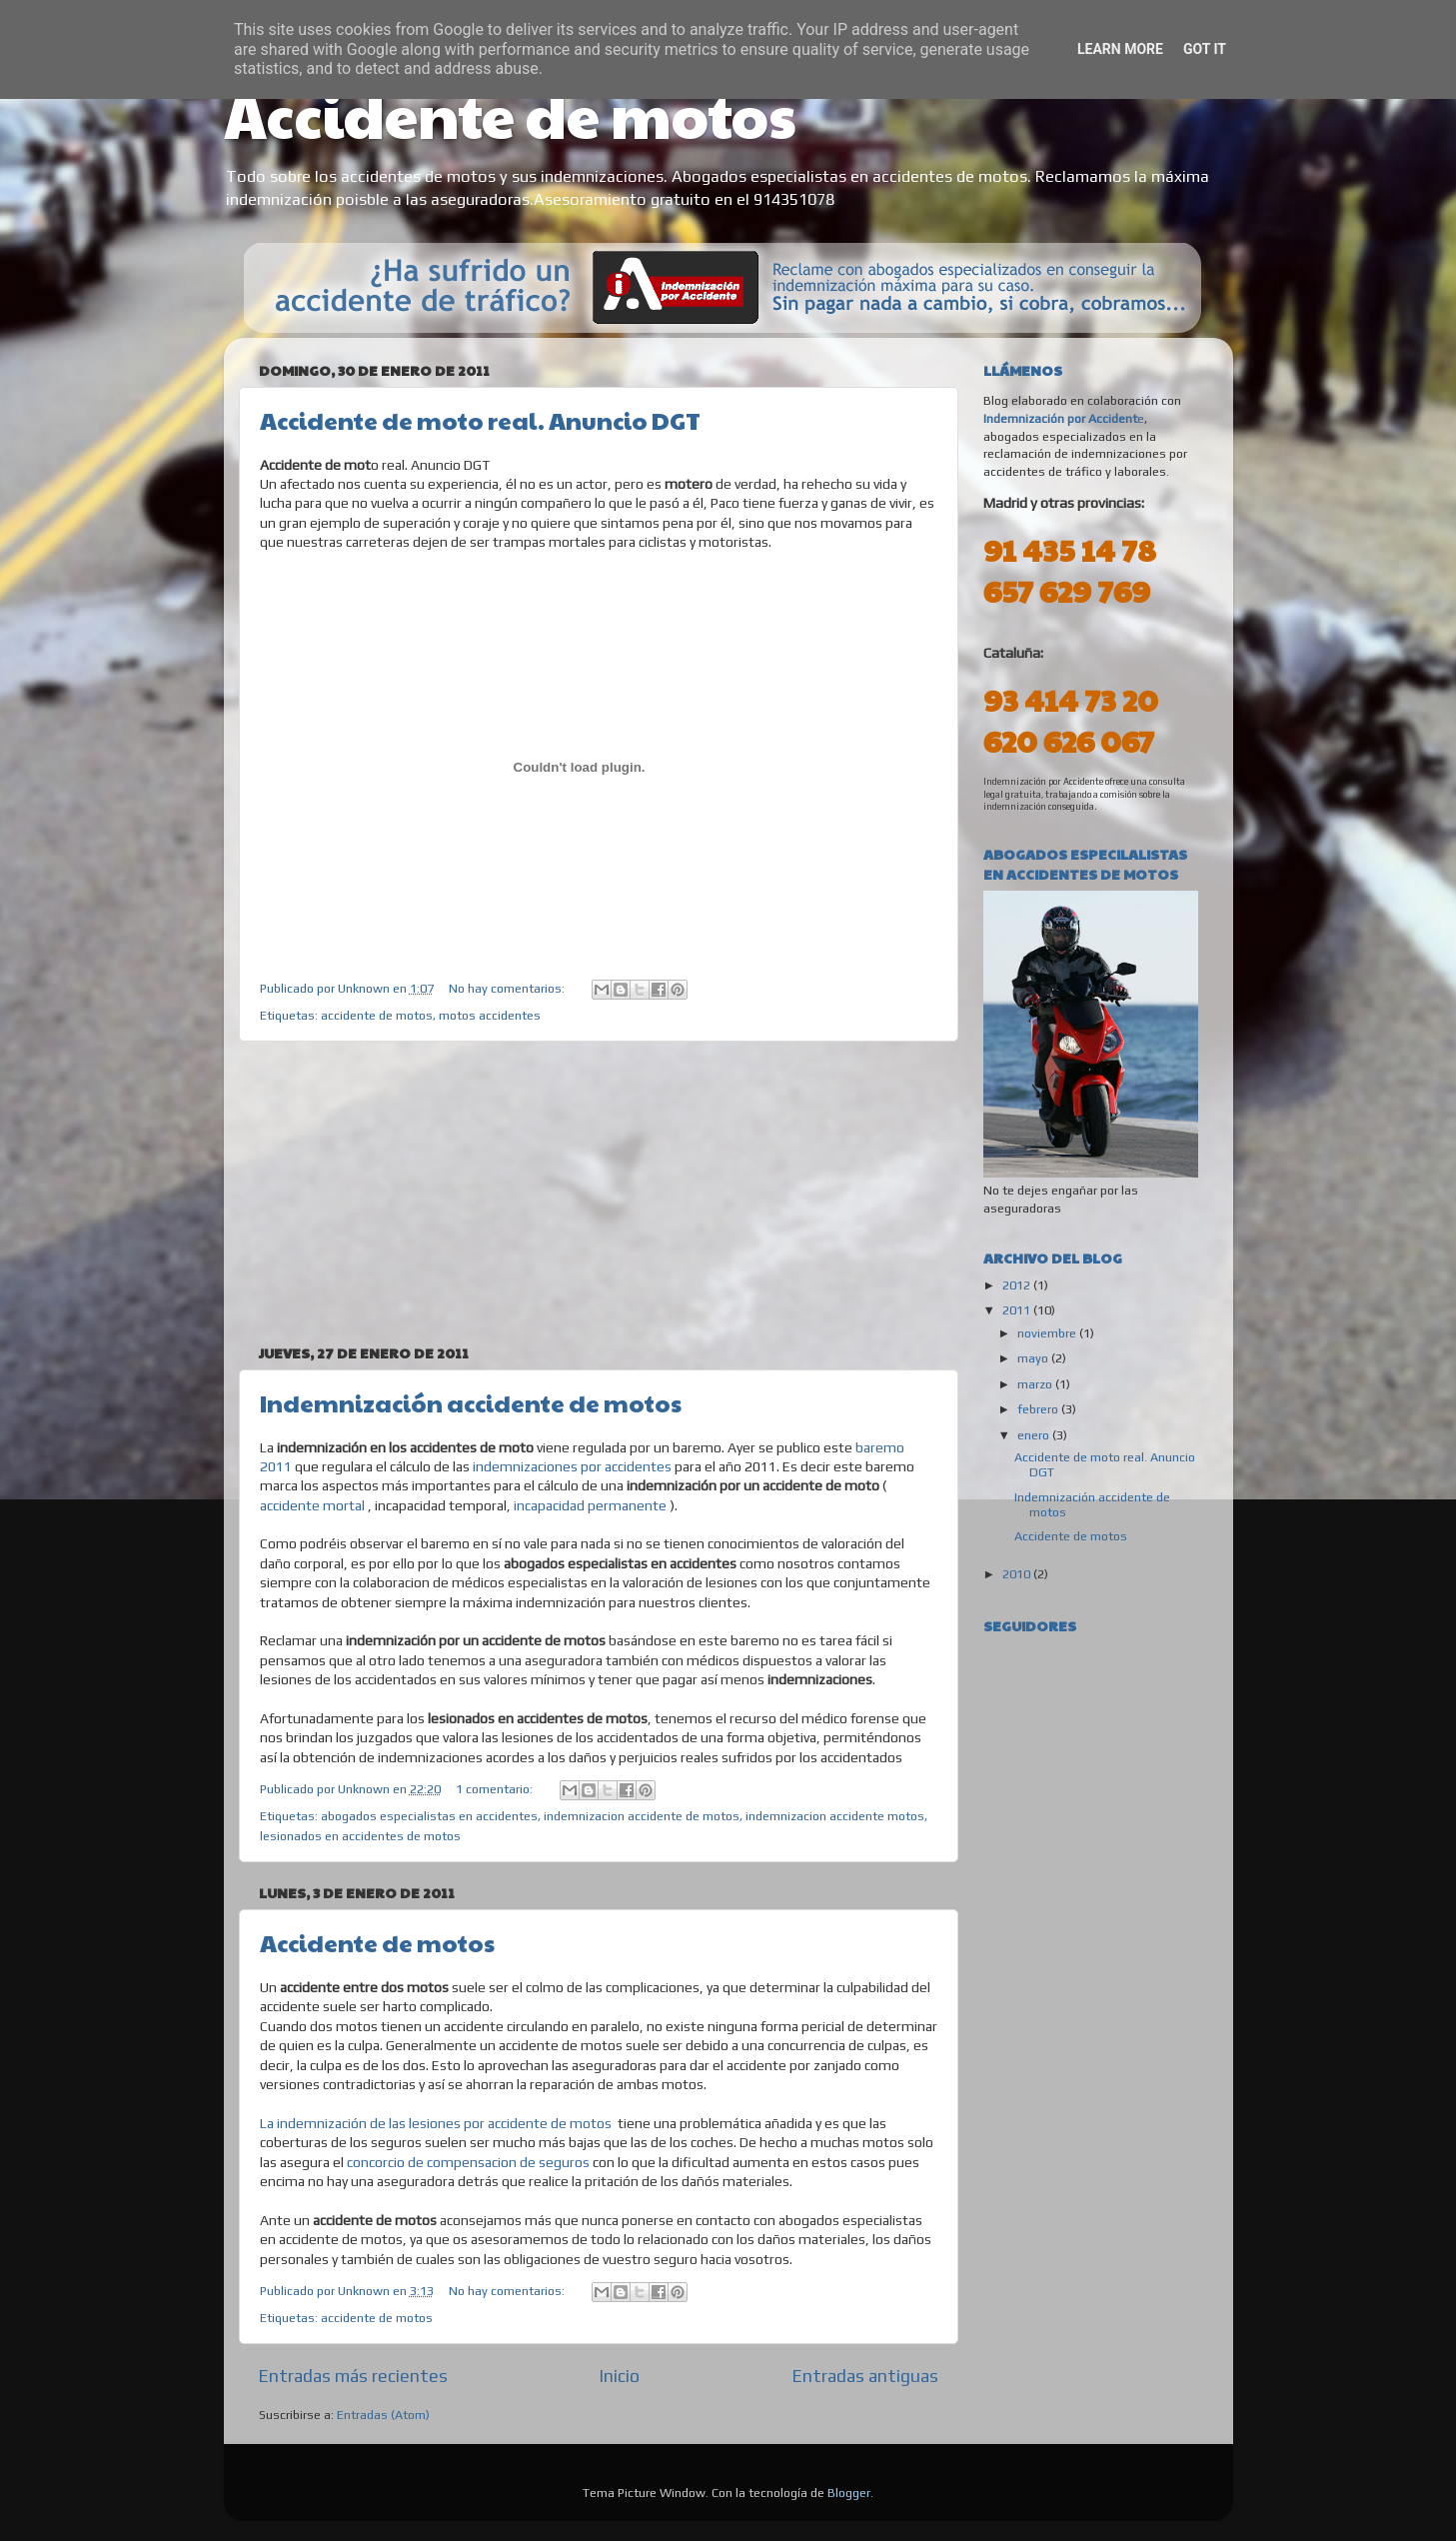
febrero (1039, 1408)
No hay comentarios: (508, 988)
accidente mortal (312, 1505)
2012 (1017, 1284)
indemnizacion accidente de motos (641, 1815)
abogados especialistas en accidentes (429, 1815)
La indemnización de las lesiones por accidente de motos (436, 2123)
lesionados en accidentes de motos (360, 1835)
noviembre (1048, 1332)
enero (1034, 1434)
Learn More (1120, 49)
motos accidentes (490, 1015)
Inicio (620, 2375)
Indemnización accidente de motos (471, 1402)
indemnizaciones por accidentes (572, 1466)
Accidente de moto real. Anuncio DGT (480, 420)
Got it (1204, 49)
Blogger (848, 2492)
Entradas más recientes (353, 2375)
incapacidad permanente (589, 1505)
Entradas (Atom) (383, 2414)
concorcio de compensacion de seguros (468, 2162)
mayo (1034, 1357)
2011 (1017, 1309)
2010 (1017, 1573)
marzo (1036, 1383)
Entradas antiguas (865, 2375)
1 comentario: (496, 1788)
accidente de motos (377, 1015)
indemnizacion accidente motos (834, 1815)
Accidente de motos (510, 114)
